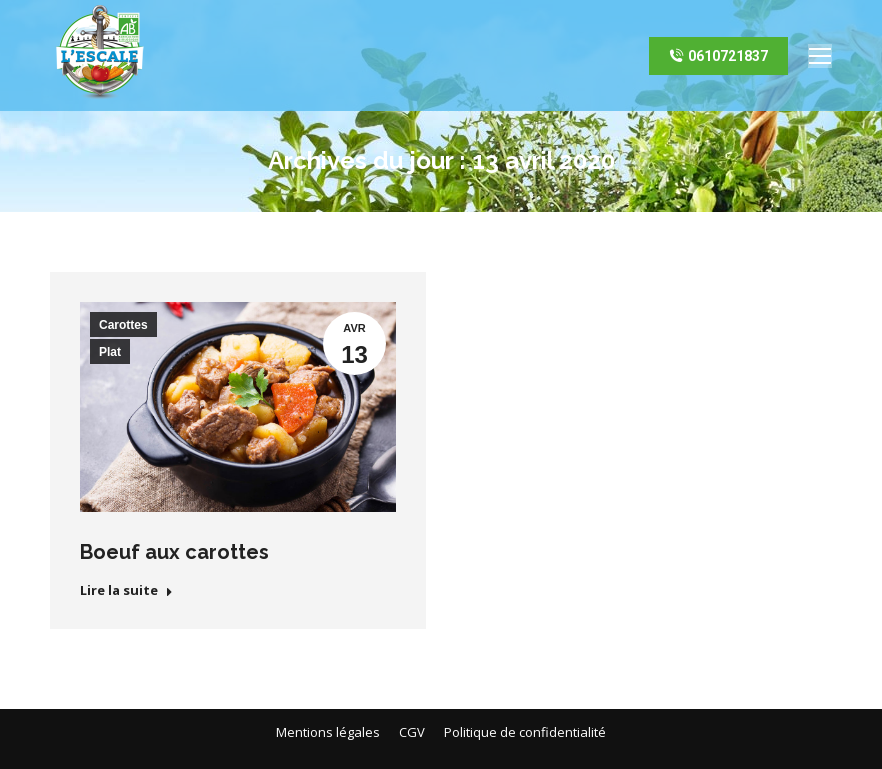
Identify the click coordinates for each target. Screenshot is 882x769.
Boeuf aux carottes (174, 552)
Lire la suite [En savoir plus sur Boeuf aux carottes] (126, 590)
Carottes (123, 325)
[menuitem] (328, 732)
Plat (110, 352)
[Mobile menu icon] (820, 56)
